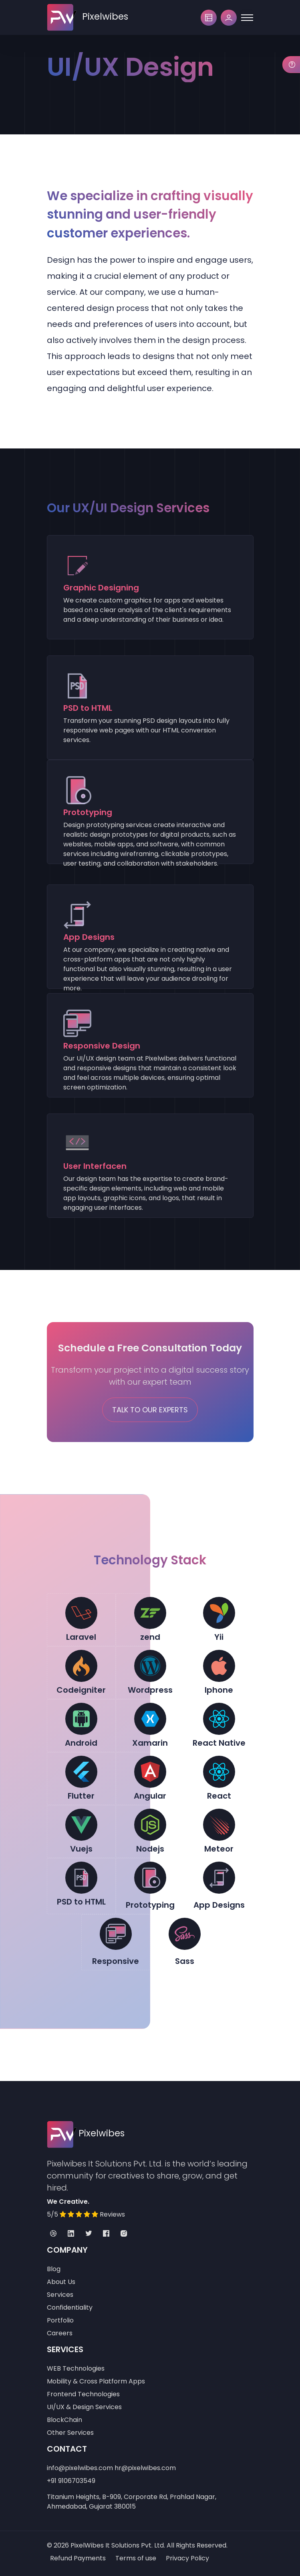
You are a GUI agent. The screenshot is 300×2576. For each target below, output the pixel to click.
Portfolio (60, 2320)
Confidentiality (70, 2307)
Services (60, 2294)
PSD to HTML (81, 1902)
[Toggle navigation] (247, 18)
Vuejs (81, 1849)
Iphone (219, 1690)
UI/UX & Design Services (84, 2407)
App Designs (219, 1905)
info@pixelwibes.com (80, 2468)
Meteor (219, 1849)
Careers (59, 2333)
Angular (150, 1796)
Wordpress (150, 1690)
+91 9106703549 (71, 2480)
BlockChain (64, 2419)
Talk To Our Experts (150, 1410)
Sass (184, 1961)
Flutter (81, 1796)
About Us (61, 2281)
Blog (53, 2269)
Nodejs (150, 1849)
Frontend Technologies (83, 2394)
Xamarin (150, 1743)
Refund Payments (78, 2558)
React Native (219, 1743)
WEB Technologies (76, 2368)
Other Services (70, 2432)
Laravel (81, 1637)
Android (81, 1743)
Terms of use (135, 2558)
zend (150, 1637)
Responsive (115, 1961)
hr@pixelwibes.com (145, 2468)
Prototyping (150, 1905)
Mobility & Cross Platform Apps (96, 2381)
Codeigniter (81, 1690)
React (219, 1796)
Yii (218, 1637)
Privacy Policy (187, 2558)
